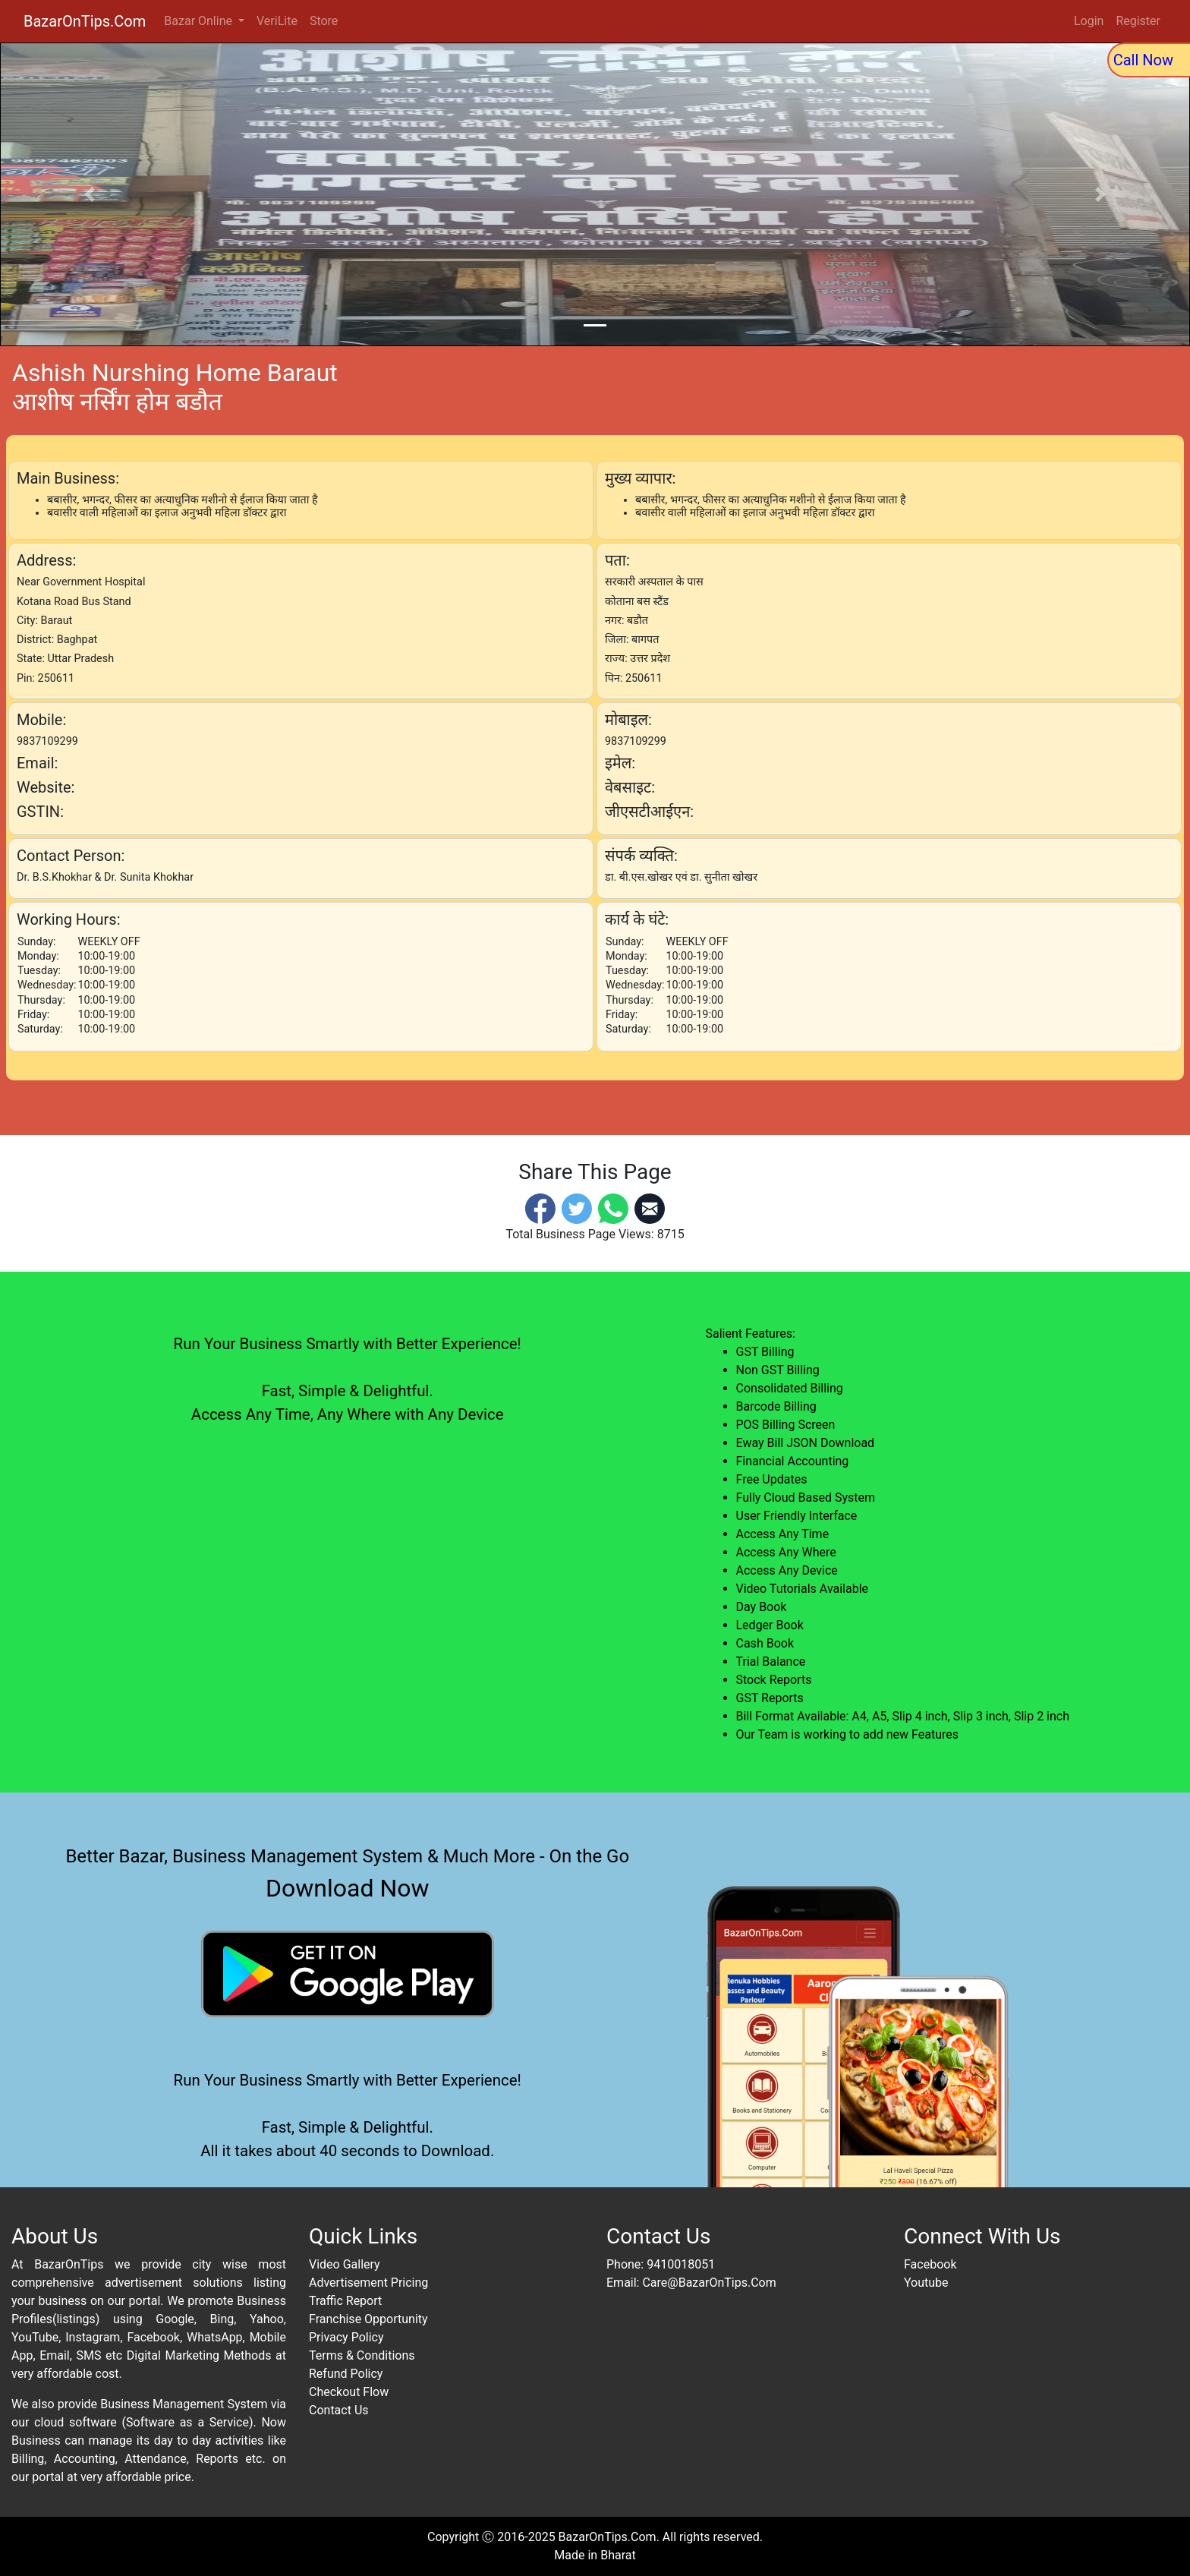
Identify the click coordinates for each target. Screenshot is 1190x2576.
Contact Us (339, 2410)
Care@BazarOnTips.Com (709, 2282)
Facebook (930, 2264)
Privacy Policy (346, 2337)
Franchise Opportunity (368, 2319)
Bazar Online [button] (199, 21)
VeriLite (277, 21)
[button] (89, 194)
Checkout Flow (349, 2392)
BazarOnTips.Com (85, 21)
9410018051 (681, 2264)
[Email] (649, 1207)
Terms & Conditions (362, 2355)
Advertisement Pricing (368, 2282)
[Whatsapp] (613, 1207)
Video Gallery (344, 2264)
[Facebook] (540, 1207)
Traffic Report (345, 2301)
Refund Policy (345, 2373)
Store (324, 21)
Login (1088, 21)
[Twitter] (577, 1207)
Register (1138, 21)
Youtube (926, 2282)
